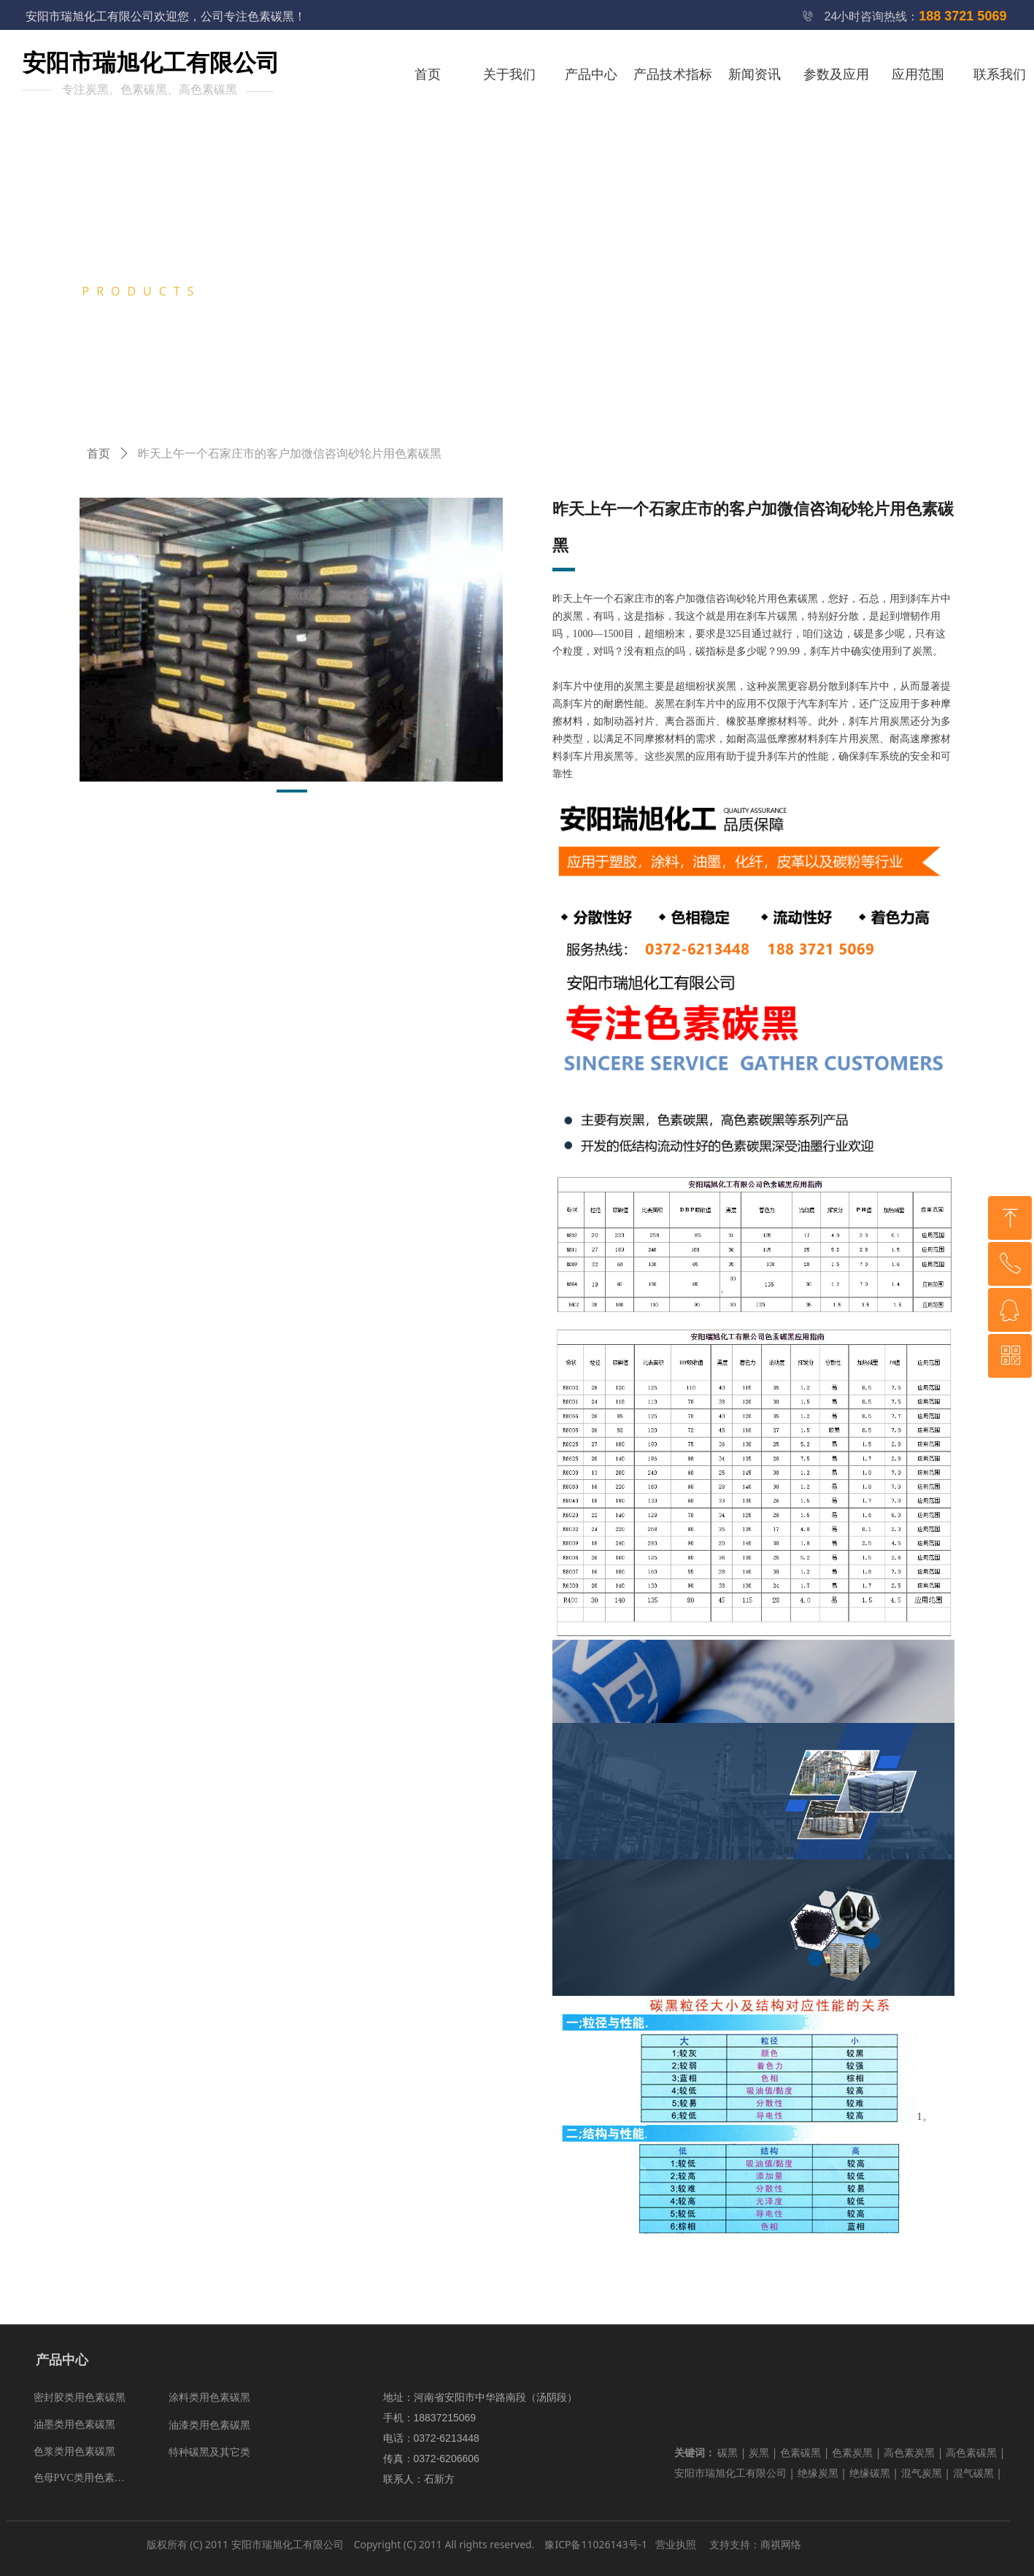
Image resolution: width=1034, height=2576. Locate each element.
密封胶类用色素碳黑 (80, 2397)
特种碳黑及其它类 (209, 2452)
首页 (98, 453)
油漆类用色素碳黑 (209, 2425)
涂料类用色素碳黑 (209, 2397)
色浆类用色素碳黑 (74, 2451)
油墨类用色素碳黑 (74, 2424)
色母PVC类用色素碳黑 (84, 2477)
